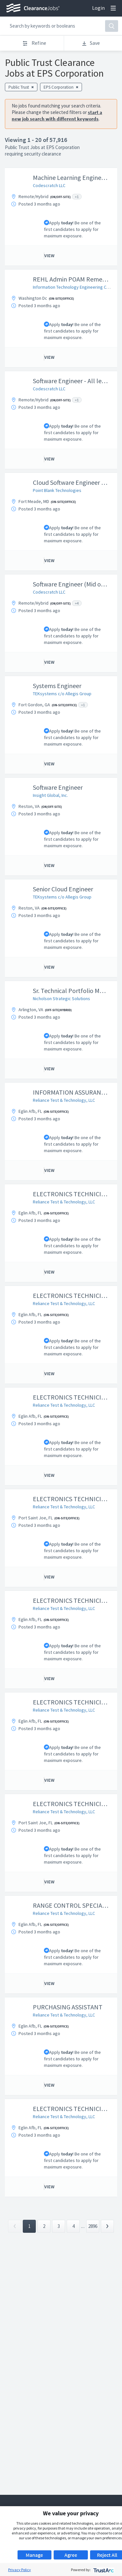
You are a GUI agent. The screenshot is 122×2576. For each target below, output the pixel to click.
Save (90, 43)
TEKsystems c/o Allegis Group (62, 694)
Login (98, 8)
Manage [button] (34, 2555)
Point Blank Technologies (57, 490)
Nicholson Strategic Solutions (61, 998)
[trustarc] (103, 2569)
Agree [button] (70, 2555)
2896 (92, 2226)
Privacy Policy (19, 2569)
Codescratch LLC (49, 185)
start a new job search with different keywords (57, 115)
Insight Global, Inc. (50, 795)
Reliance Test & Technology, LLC (64, 1100)
